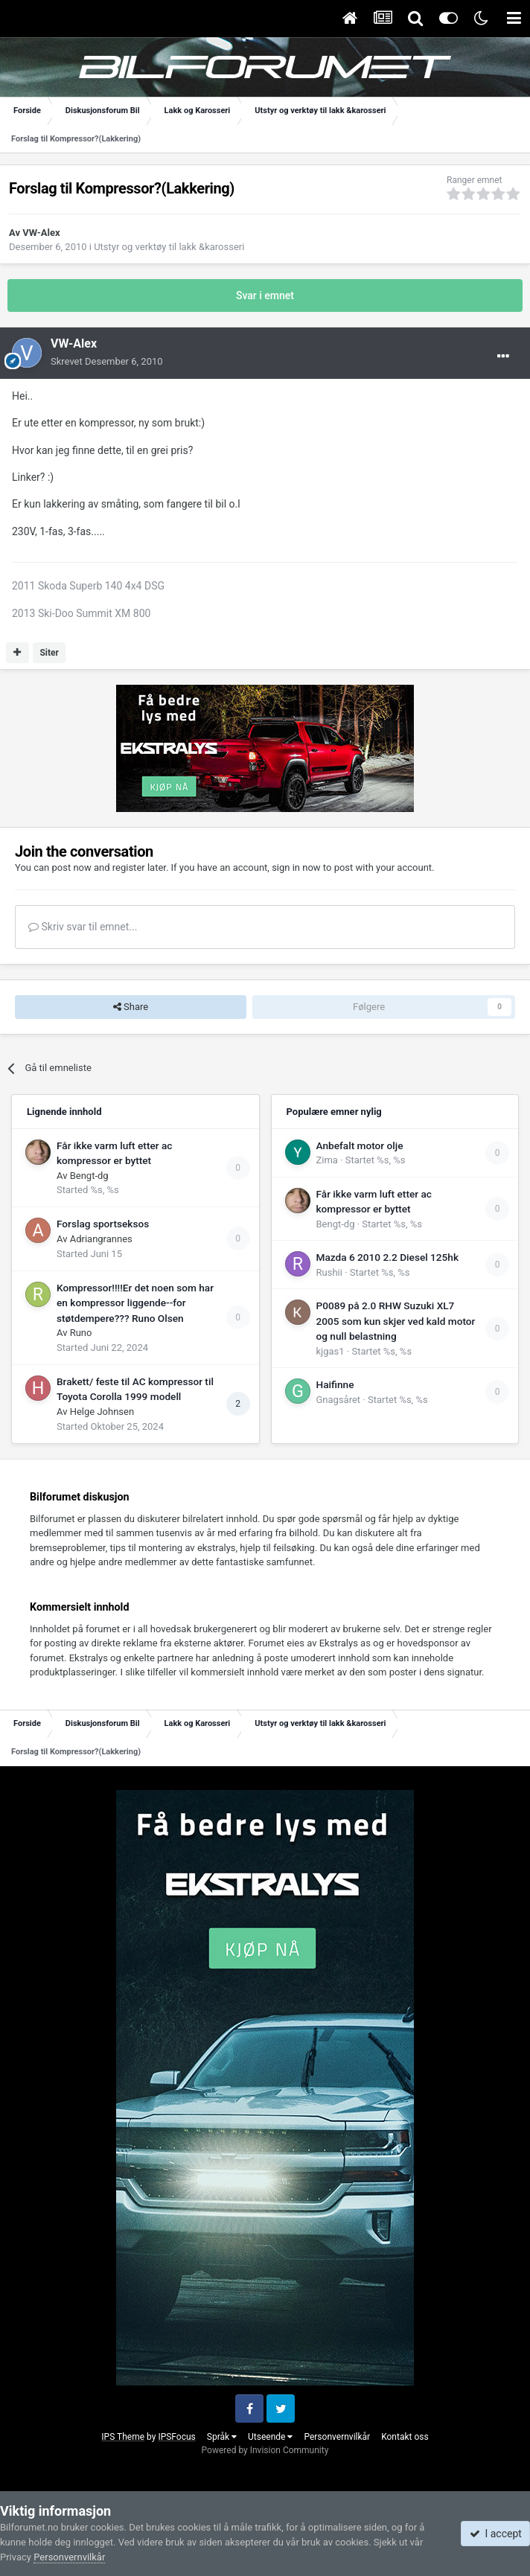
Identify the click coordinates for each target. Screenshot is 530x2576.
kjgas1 (330, 1351)
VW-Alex (41, 232)
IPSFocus (176, 2437)
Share (130, 1007)
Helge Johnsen (102, 1411)
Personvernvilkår (337, 2437)
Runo (81, 1332)
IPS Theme (122, 2437)
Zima (327, 1160)
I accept (496, 2534)
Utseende (270, 2437)
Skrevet (107, 361)
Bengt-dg (89, 1175)
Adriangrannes (101, 1238)
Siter (49, 653)
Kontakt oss (405, 2437)
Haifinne (335, 1384)
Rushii (329, 1272)
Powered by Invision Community (265, 2450)
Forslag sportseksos (103, 1224)
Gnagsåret (338, 1399)
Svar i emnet (265, 295)
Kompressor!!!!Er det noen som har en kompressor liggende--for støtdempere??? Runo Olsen (135, 1303)
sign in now (296, 867)
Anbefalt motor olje (359, 1145)
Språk (222, 2437)
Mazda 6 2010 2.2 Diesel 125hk (387, 1257)
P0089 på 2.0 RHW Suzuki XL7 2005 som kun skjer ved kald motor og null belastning (396, 1321)
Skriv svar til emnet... (82, 927)
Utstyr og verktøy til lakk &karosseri (169, 246)
